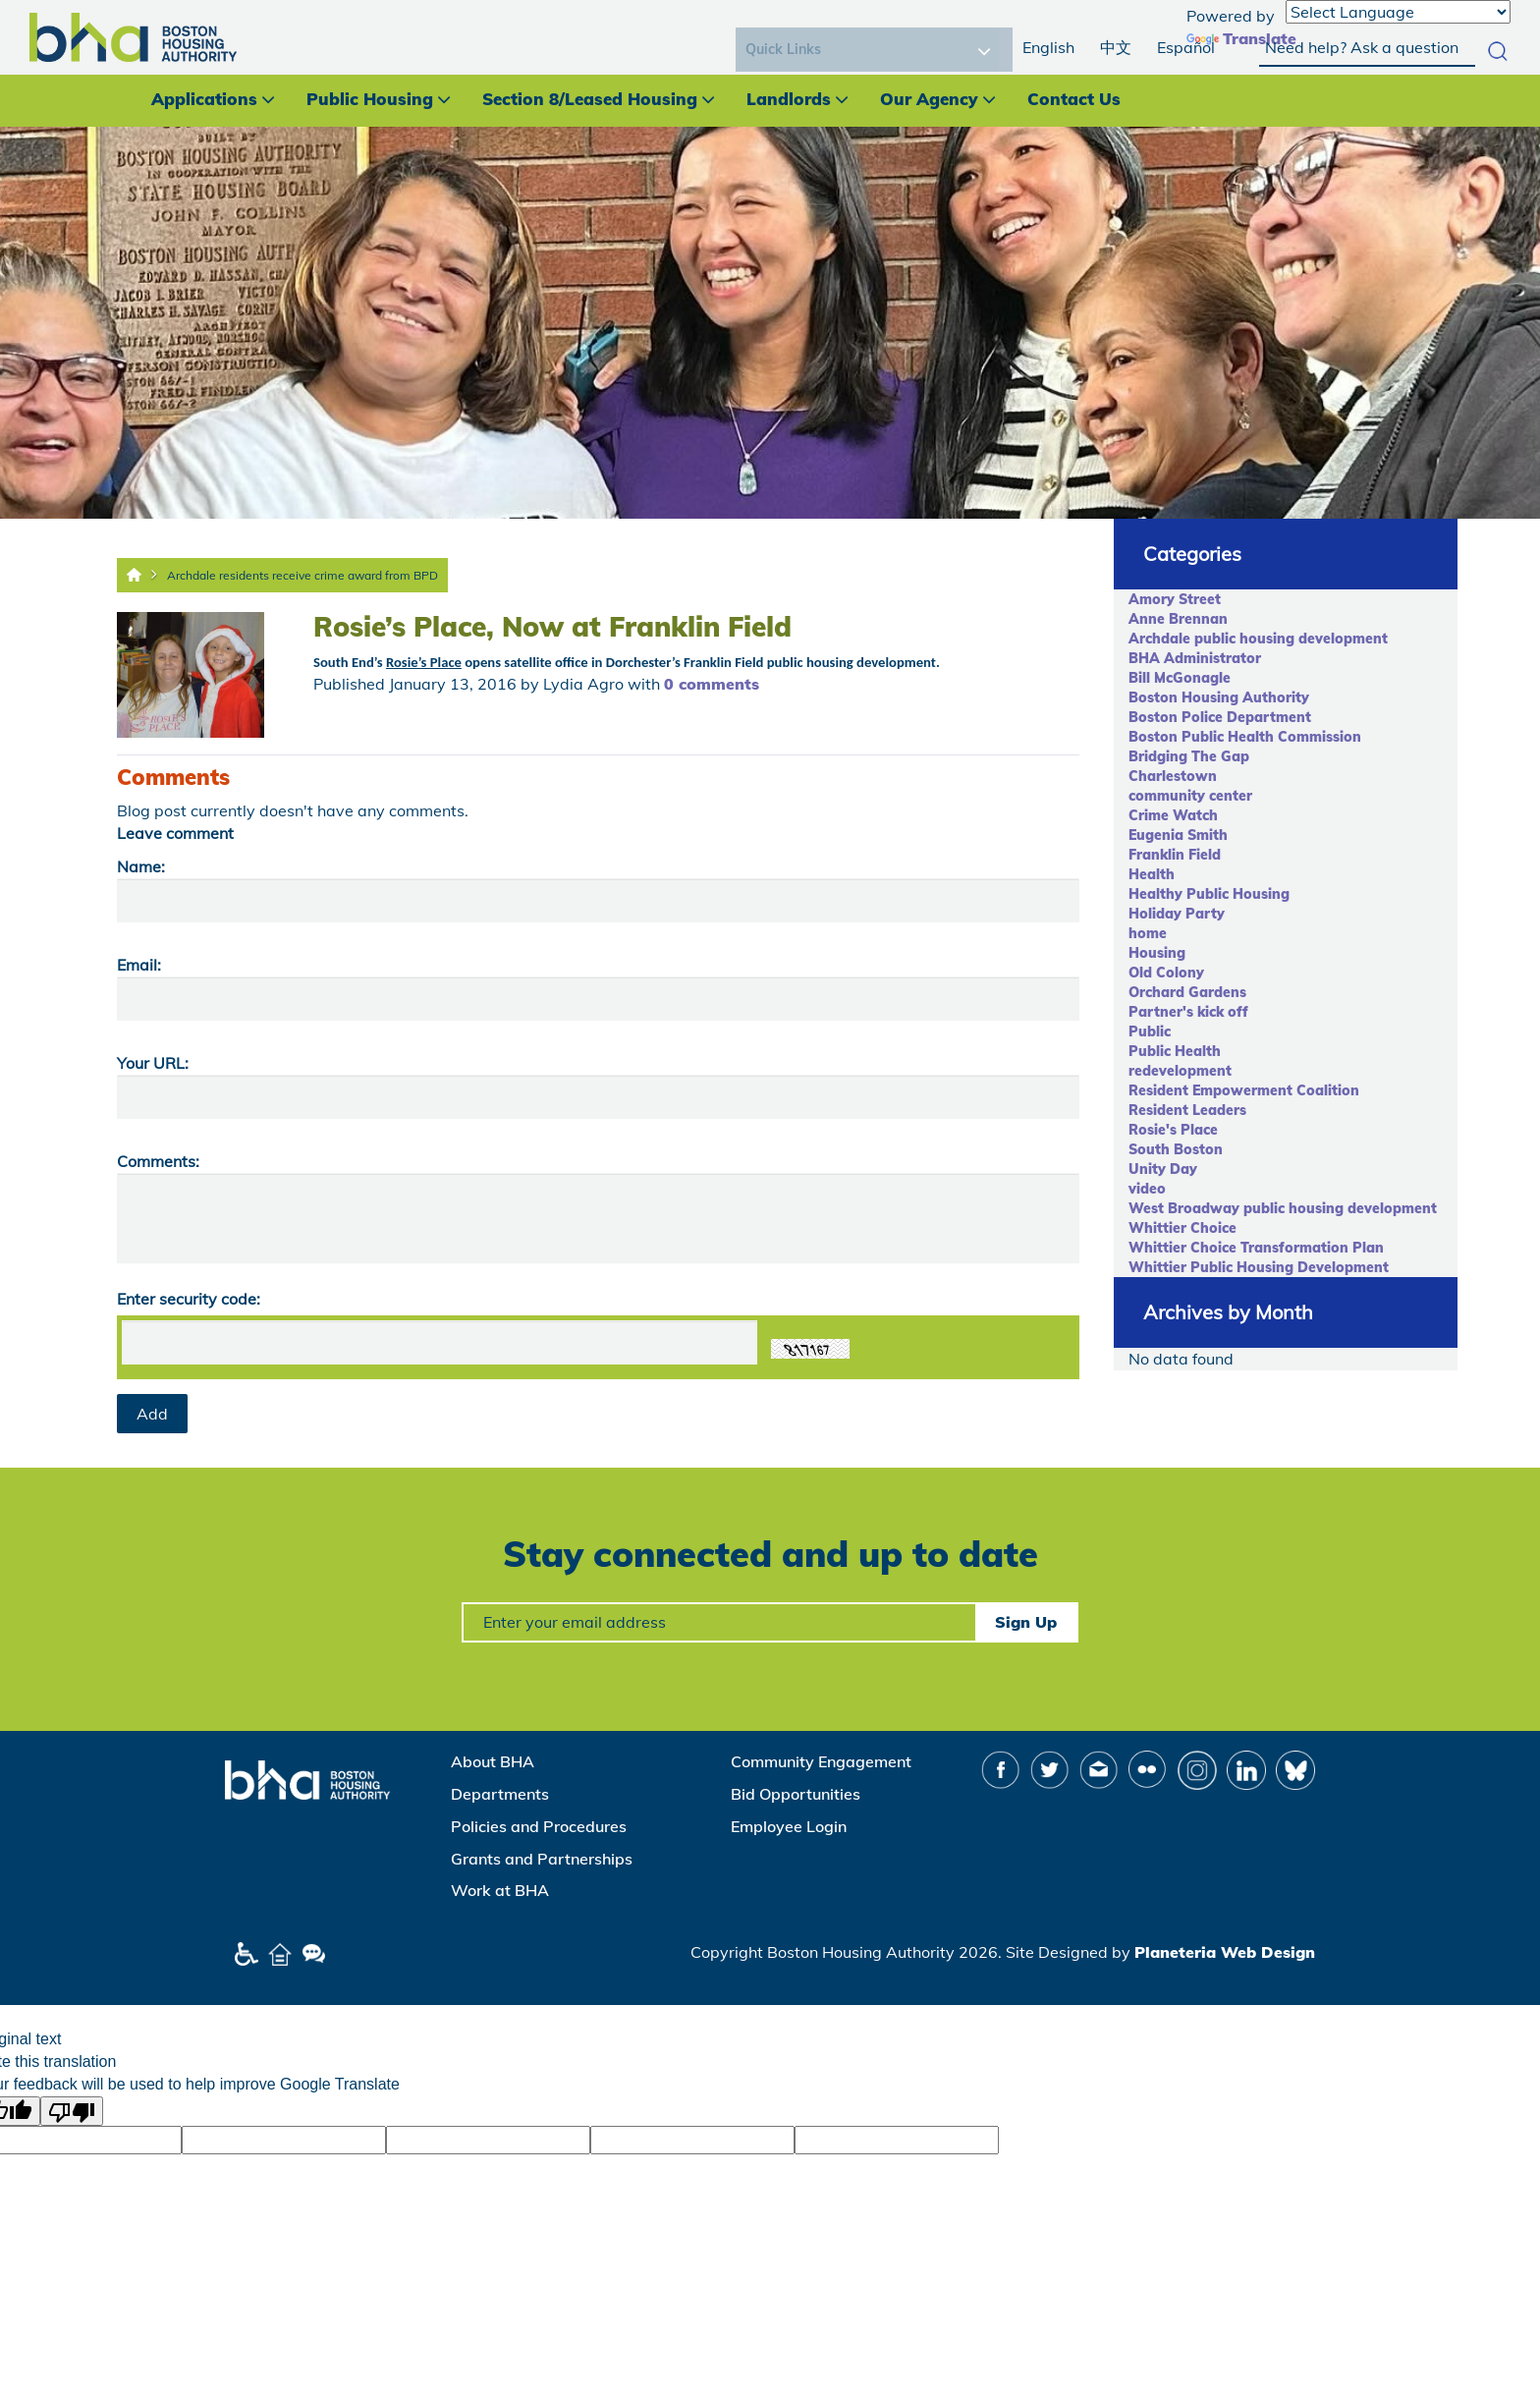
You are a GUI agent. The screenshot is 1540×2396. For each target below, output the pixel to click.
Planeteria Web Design (1224, 1952)
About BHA (492, 1761)
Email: (139, 965)
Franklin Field (1174, 855)
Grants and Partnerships (541, 1858)
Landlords (788, 98)
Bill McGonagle (1179, 678)
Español (1186, 47)
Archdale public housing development (1258, 638)
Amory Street (1174, 599)
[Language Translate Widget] (1398, 12)
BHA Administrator (1194, 658)
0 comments (711, 684)
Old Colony (1166, 972)
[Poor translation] (71, 2111)
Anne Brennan (1178, 619)
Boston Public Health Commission (1244, 737)
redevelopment (1180, 1071)
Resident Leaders (1187, 1110)
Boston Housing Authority (1218, 697)
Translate (1241, 38)
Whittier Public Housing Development (1258, 1267)
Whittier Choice (1182, 1228)
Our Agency (929, 98)
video (1147, 1189)
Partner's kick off (1188, 1012)
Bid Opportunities (795, 1794)
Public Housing (369, 98)
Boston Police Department (1219, 717)
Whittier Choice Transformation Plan (1256, 1247)
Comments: (158, 1161)
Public (1149, 1031)
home (1147, 933)
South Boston (1175, 1149)
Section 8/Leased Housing (589, 98)
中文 (1115, 47)
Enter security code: (188, 1299)
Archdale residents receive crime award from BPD (302, 575)
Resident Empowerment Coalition (1243, 1090)
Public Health (1174, 1051)
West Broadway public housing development (1282, 1208)
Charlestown (1172, 776)
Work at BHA (500, 1890)
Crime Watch (1173, 815)
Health (1151, 874)
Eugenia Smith (1178, 835)
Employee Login (789, 1826)
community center (1190, 796)
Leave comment (175, 833)
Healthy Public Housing (1209, 894)
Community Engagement (821, 1761)
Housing (1156, 953)
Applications (204, 98)
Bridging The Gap (1188, 756)
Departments (500, 1794)
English (1048, 47)
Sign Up (1026, 1622)
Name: (141, 866)
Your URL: (153, 1063)
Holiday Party (1176, 913)
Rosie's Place (1173, 1130)
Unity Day (1162, 1169)
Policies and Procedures (539, 1826)
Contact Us (1074, 98)
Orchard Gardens (1187, 992)
